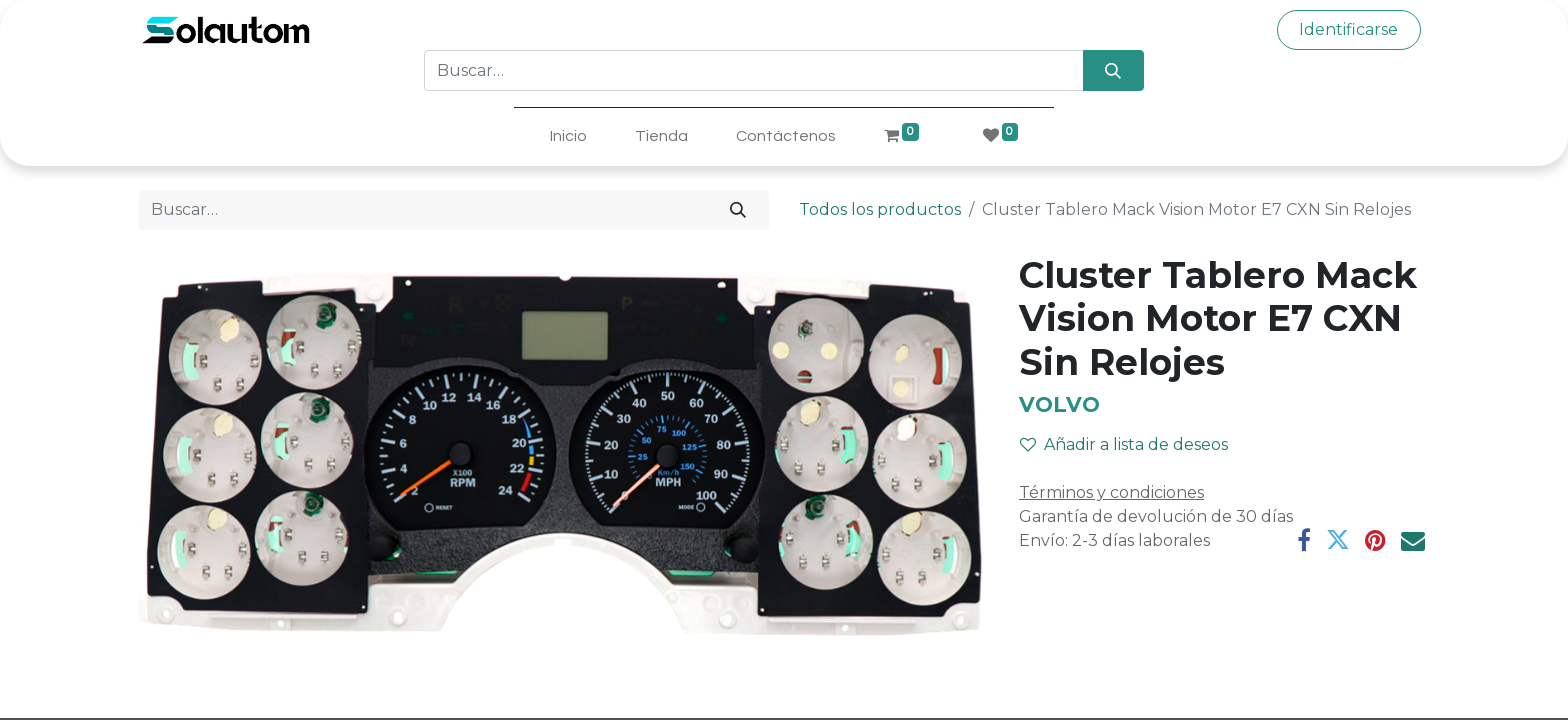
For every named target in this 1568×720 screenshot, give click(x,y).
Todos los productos (880, 209)
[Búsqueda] (1113, 70)
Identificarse (1348, 29)
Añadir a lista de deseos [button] (1124, 444)
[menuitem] (568, 136)
